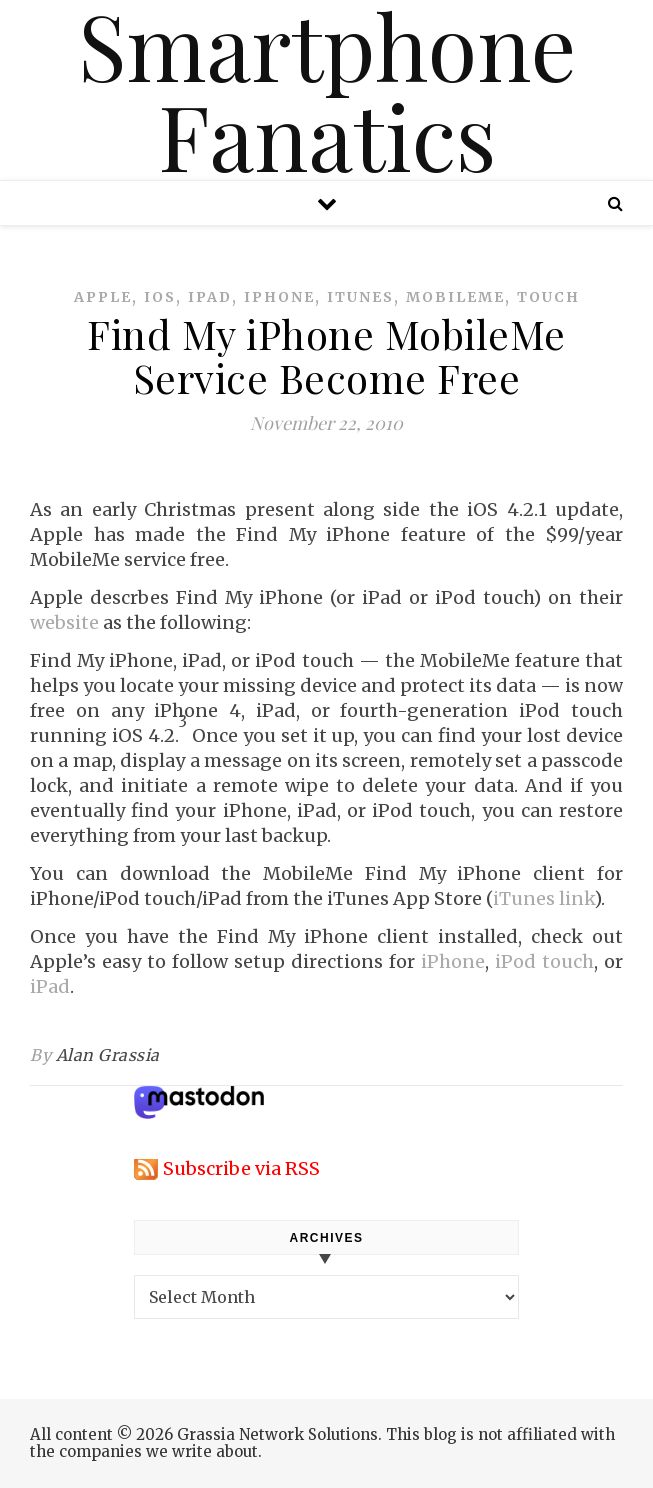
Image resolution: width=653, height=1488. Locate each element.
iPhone (453, 961)
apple (103, 297)
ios (160, 297)
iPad (50, 986)
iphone (279, 297)
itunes (360, 297)
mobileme (455, 297)
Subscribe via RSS (241, 1168)
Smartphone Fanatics (327, 90)
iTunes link (543, 898)
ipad (210, 297)
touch (548, 297)
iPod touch (544, 961)
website (64, 622)
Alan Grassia (108, 1055)
